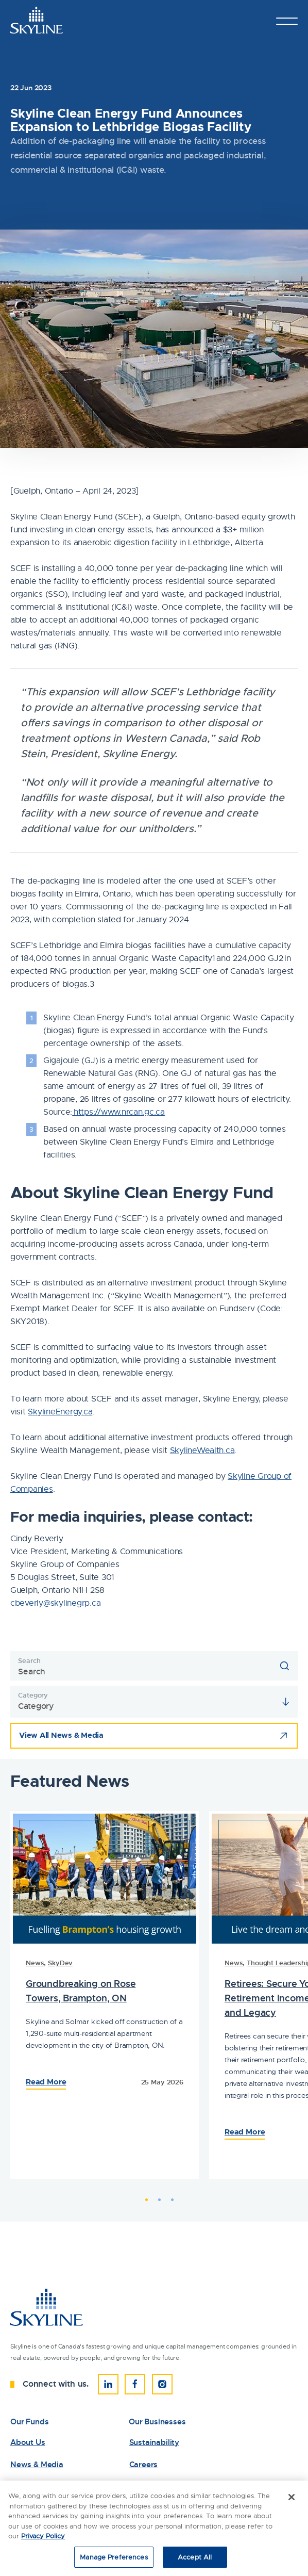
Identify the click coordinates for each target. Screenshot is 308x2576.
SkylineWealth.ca (202, 1450)
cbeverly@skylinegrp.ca (55, 1603)
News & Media (36, 2465)
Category (33, 1695)
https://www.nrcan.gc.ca (118, 1112)
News (35, 1963)
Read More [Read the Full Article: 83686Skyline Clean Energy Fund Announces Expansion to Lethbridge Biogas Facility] (245, 2132)
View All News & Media (61, 1735)
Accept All (195, 2558)
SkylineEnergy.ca (60, 1412)
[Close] (291, 2498)
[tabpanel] (104, 1995)
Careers (143, 2465)
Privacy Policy (43, 2537)
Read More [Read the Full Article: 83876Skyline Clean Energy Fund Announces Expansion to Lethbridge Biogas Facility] (46, 2082)
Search (29, 1660)
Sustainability (154, 2443)
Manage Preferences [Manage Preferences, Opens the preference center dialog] (113, 2558)
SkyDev (60, 1963)
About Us (27, 2443)
